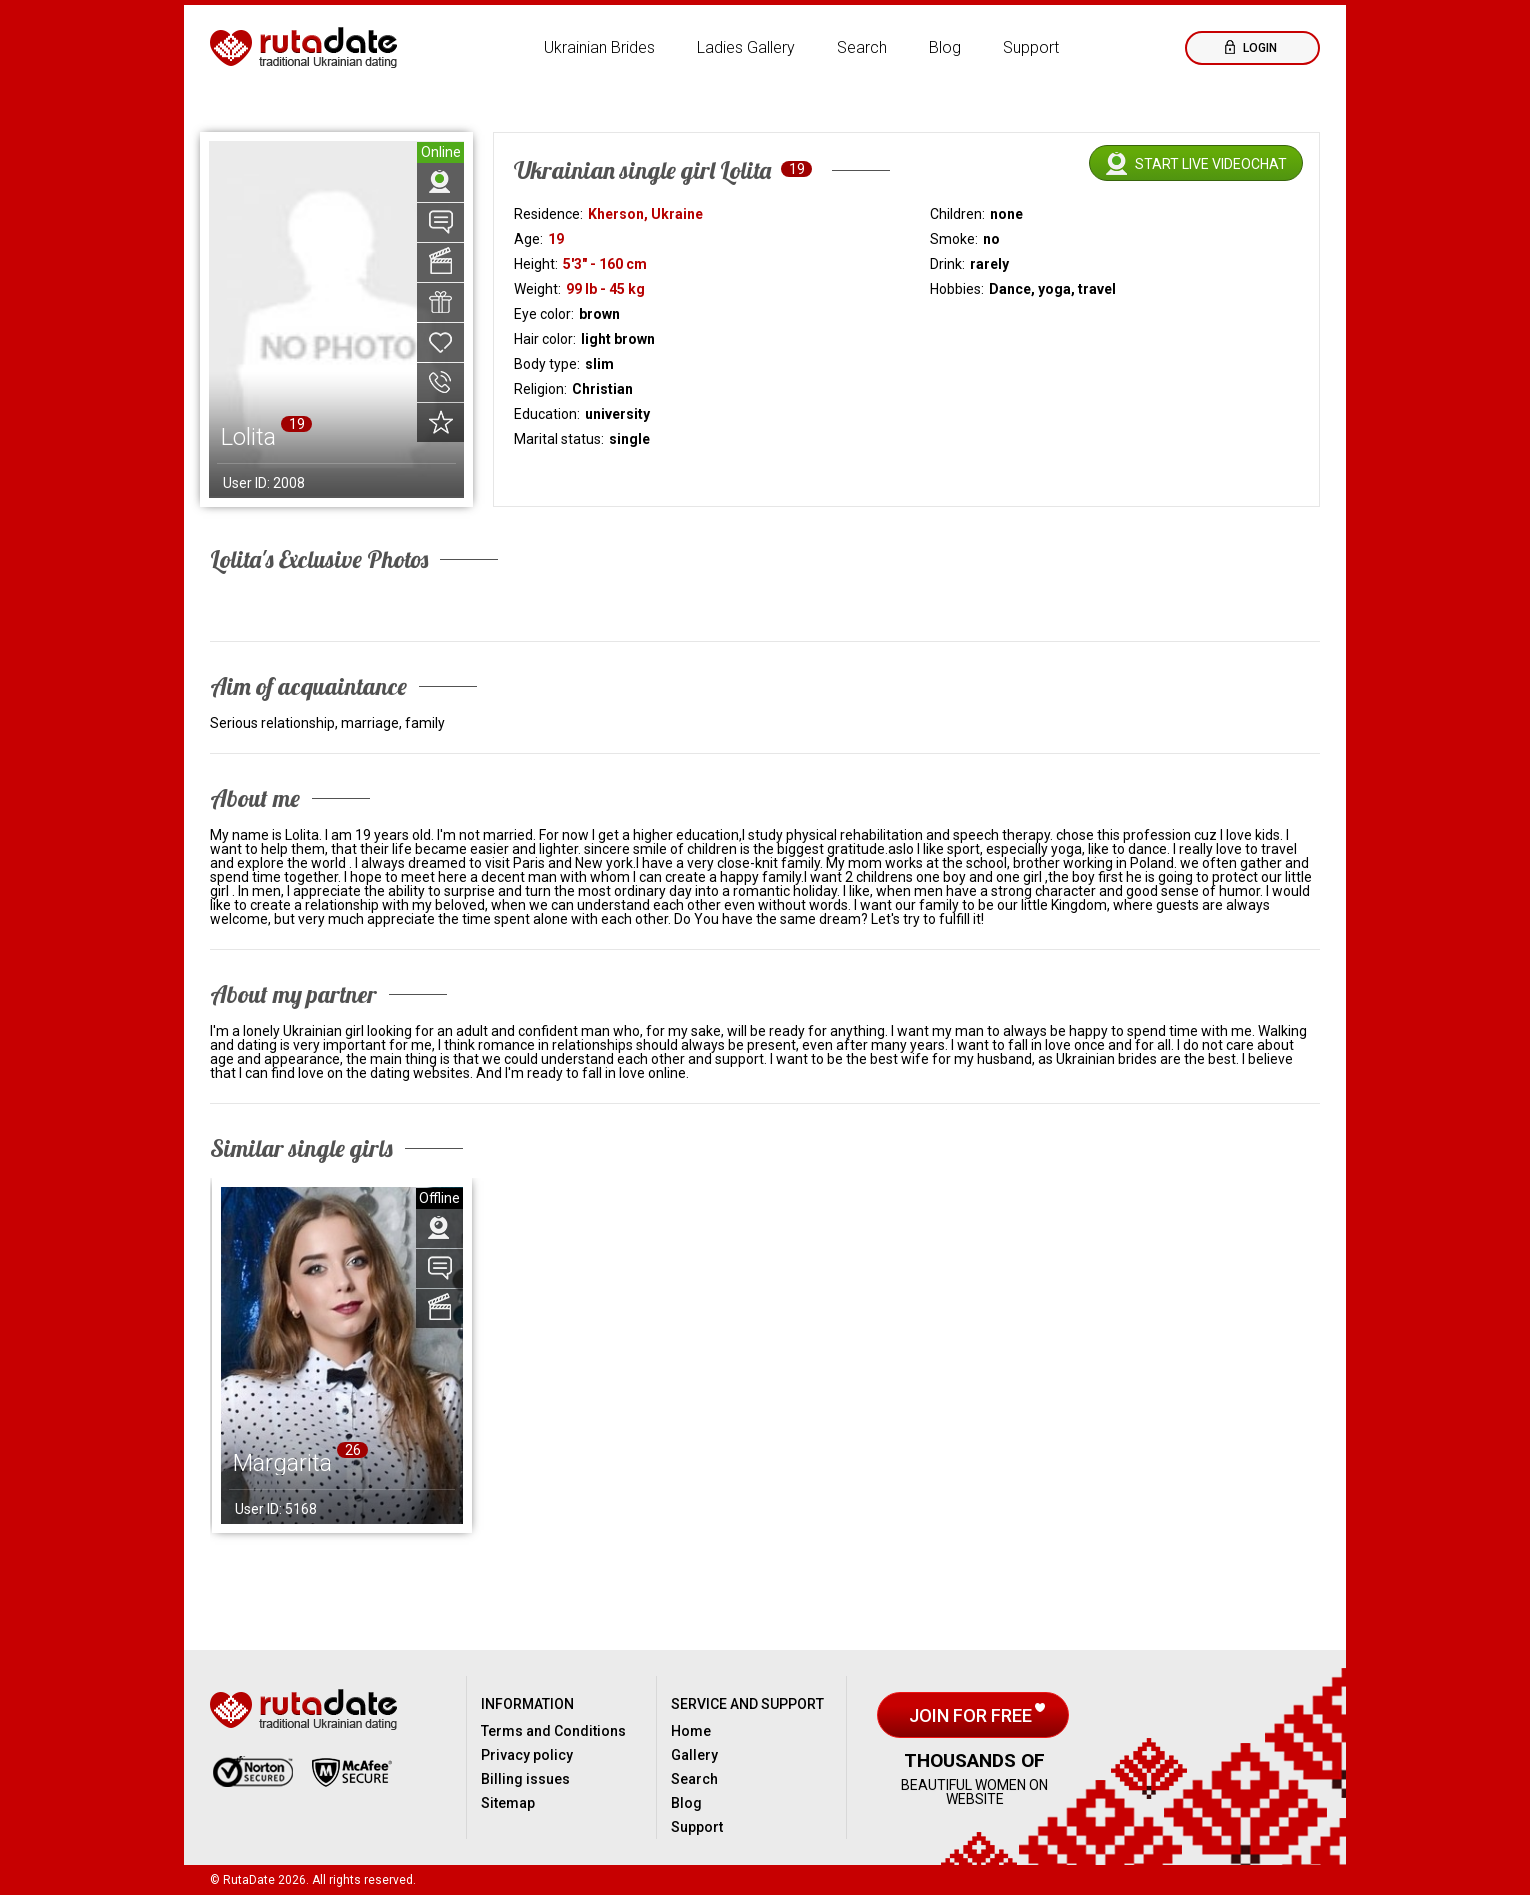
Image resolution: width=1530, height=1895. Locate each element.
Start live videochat (1211, 164)
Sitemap (508, 1803)
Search (862, 47)
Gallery (694, 1755)
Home (691, 1731)
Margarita (282, 1463)
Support (1031, 47)
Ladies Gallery (746, 47)
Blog (945, 47)
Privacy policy (527, 1755)
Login (1258, 48)
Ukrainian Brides (599, 47)
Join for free (972, 1715)
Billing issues (525, 1779)
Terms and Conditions (553, 1731)
